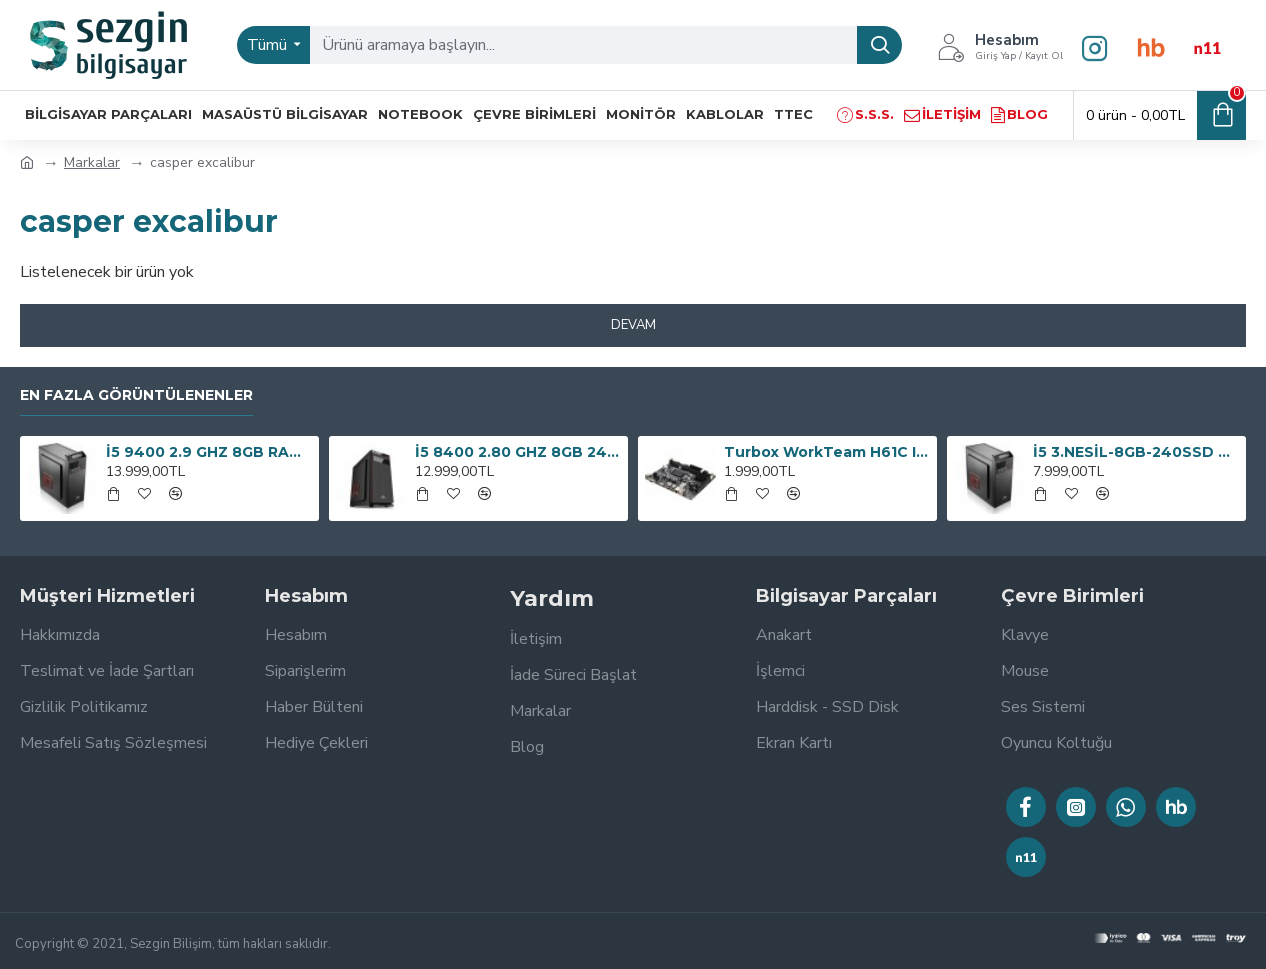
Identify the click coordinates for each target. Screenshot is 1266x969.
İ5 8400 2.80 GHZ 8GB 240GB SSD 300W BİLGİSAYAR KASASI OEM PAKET (518, 452)
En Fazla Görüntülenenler (136, 395)
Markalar (92, 162)
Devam (633, 325)
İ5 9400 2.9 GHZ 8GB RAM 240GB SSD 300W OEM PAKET (209, 452)
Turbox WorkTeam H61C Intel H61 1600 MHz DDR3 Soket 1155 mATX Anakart (827, 452)
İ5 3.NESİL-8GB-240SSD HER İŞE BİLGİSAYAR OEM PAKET (1136, 452)
